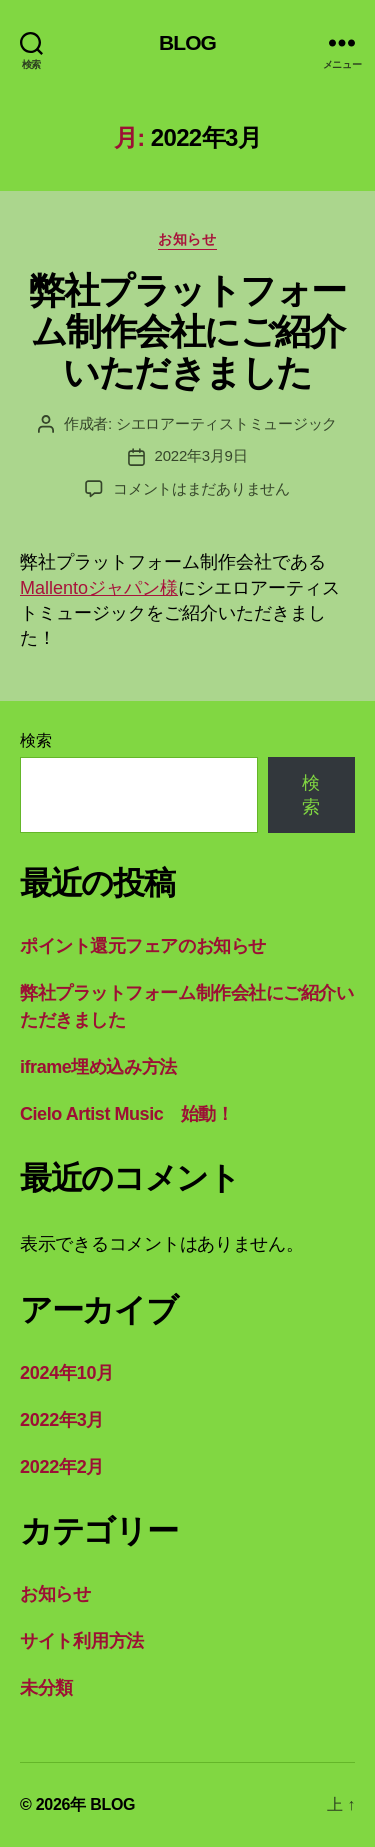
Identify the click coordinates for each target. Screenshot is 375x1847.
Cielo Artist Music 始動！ (126, 1114)
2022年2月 (62, 1467)
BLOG (187, 42)
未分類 (46, 1688)
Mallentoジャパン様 (99, 588)
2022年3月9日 (201, 455)
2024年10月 (67, 1373)
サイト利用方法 (82, 1641)
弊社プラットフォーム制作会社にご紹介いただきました (187, 331)
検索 (35, 740)
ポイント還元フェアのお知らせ (143, 946)
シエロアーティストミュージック (226, 423)
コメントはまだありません (201, 488)
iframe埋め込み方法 (98, 1067)
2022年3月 (62, 1420)
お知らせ (187, 239)
